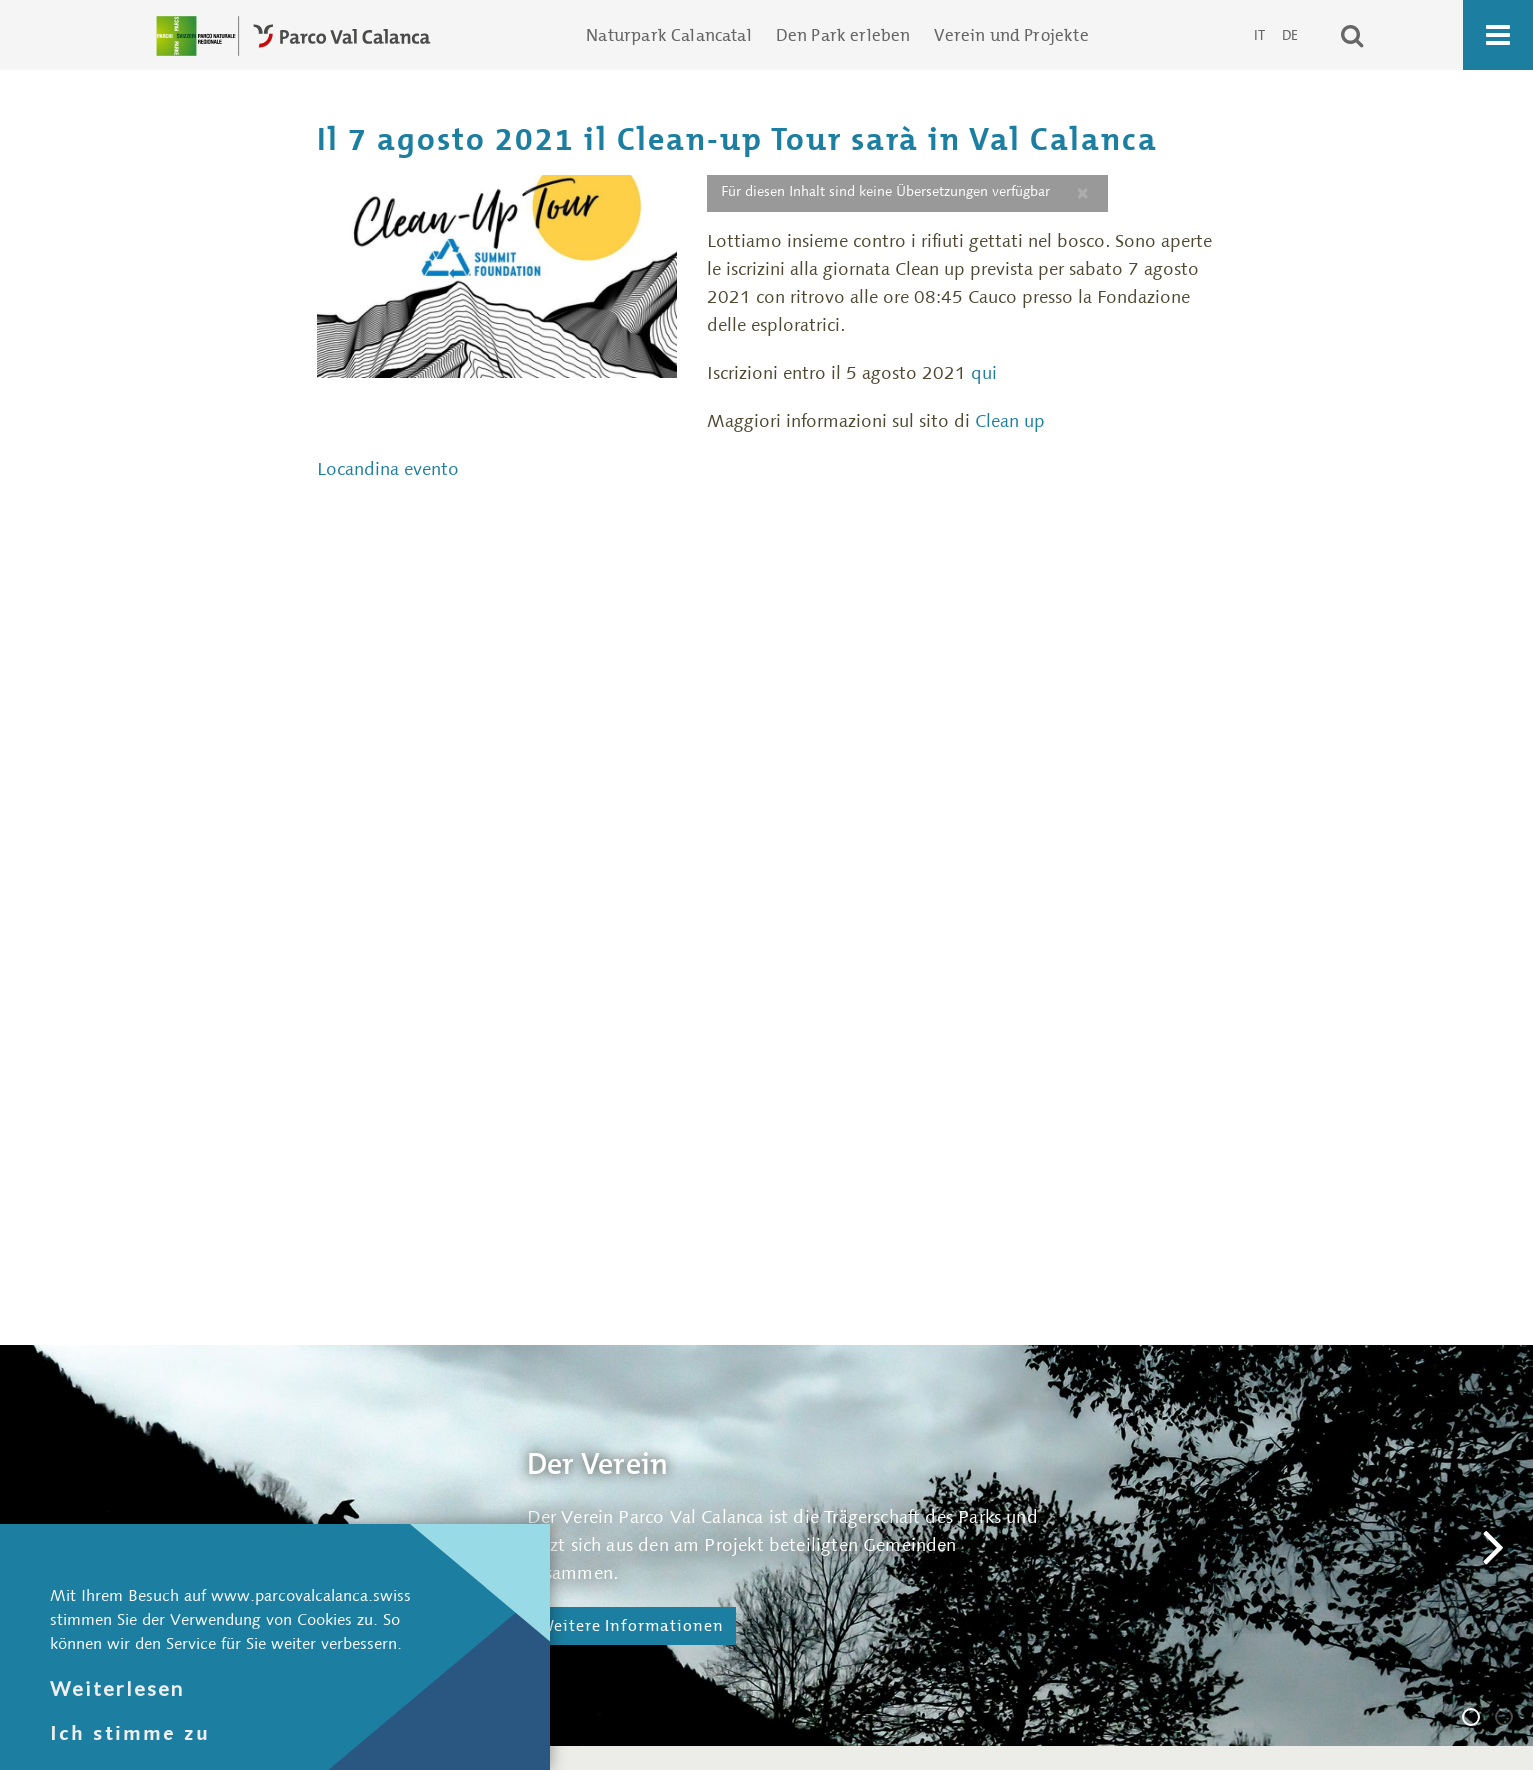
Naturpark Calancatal (668, 35)
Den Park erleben (843, 35)
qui (986, 373)
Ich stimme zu (130, 1733)
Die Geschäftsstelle (1512, 1719)
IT (1261, 35)
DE (1290, 35)
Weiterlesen (117, 1688)
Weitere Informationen (631, 1625)
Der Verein (1479, 1719)
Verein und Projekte (1011, 35)
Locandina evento (388, 469)
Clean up (1010, 421)
